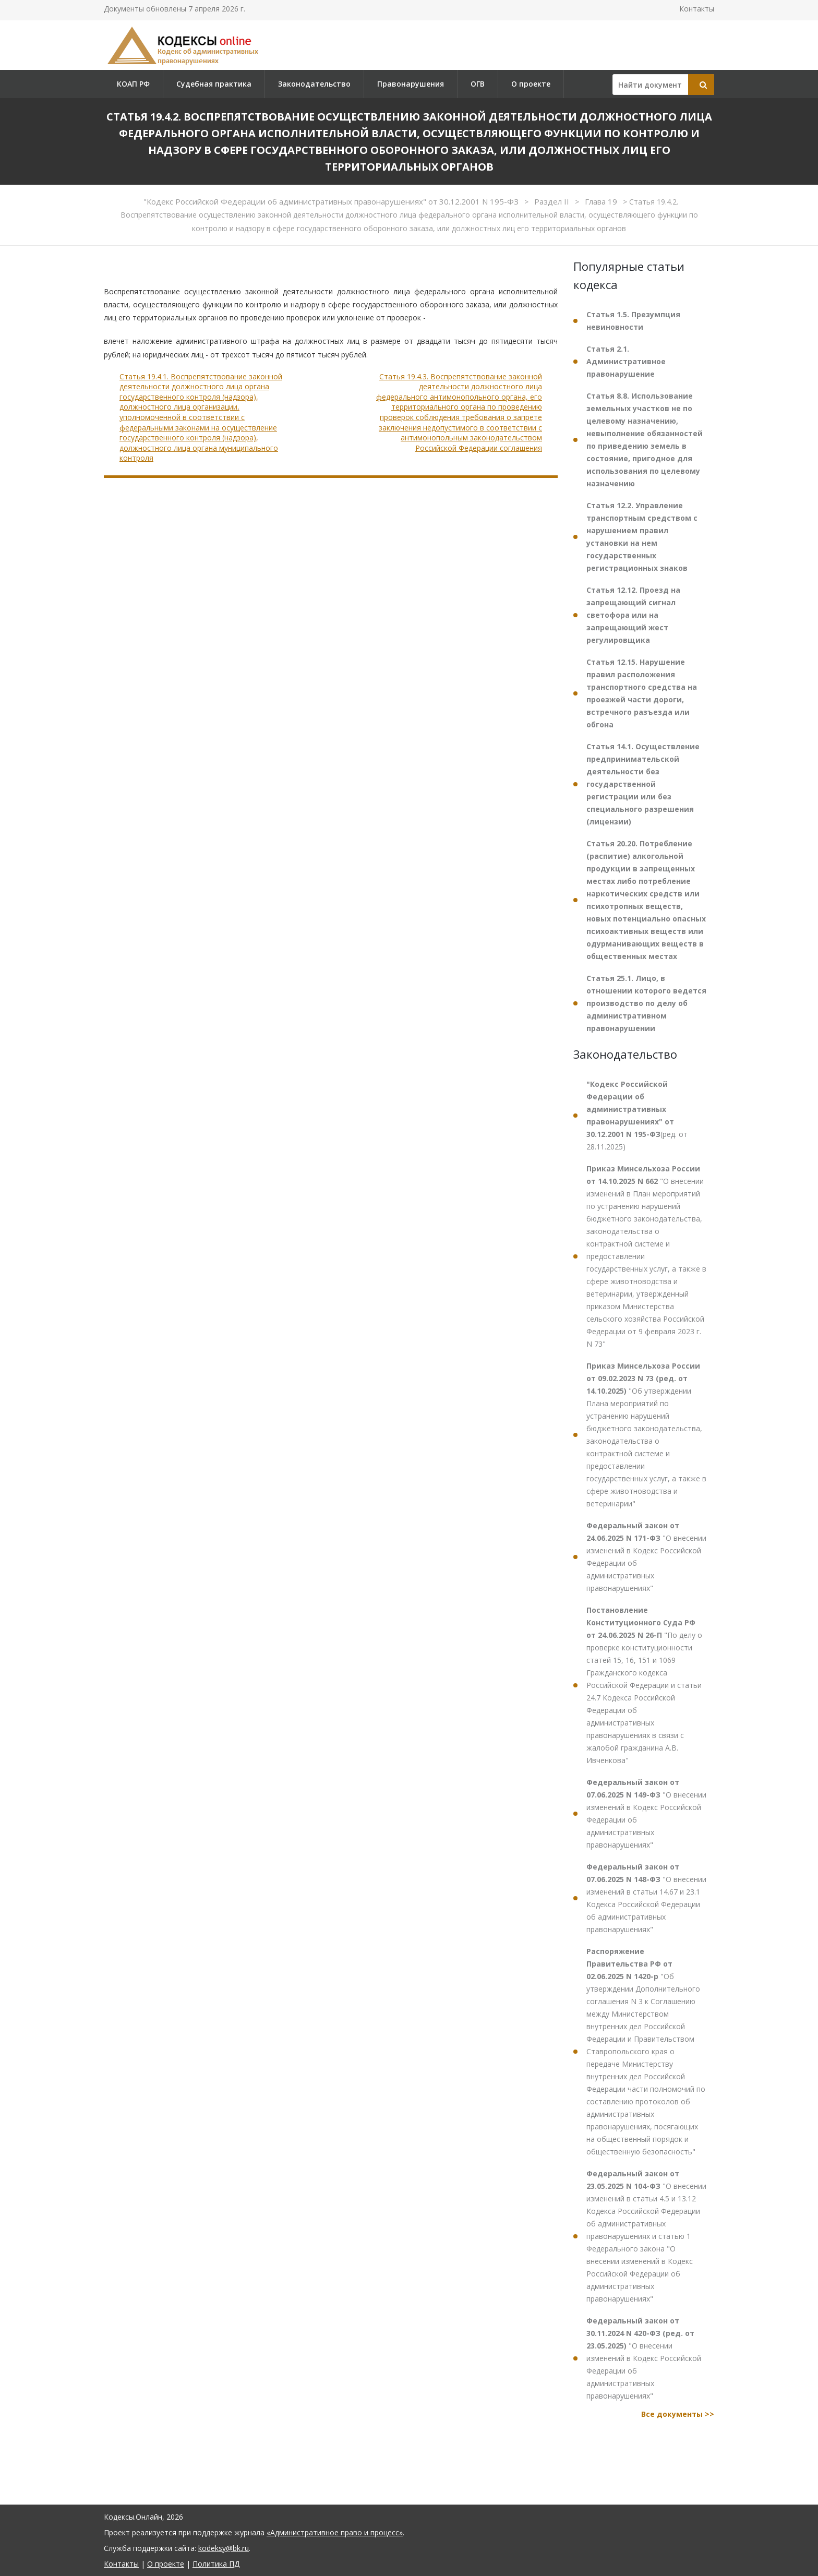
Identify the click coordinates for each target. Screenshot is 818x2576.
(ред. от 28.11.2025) (637, 1115)
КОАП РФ (133, 84)
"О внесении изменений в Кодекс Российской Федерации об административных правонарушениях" (646, 1556)
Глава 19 (602, 201)
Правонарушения (410, 84)
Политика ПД (216, 2564)
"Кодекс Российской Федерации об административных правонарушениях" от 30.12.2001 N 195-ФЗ (332, 201)
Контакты (696, 9)
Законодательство (314, 84)
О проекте (530, 84)
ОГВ (478, 84)
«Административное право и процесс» (335, 2532)
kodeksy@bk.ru (223, 2548)
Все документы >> (677, 2414)
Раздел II (552, 201)
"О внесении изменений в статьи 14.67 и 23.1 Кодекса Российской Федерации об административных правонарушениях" (646, 1898)
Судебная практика (213, 84)
